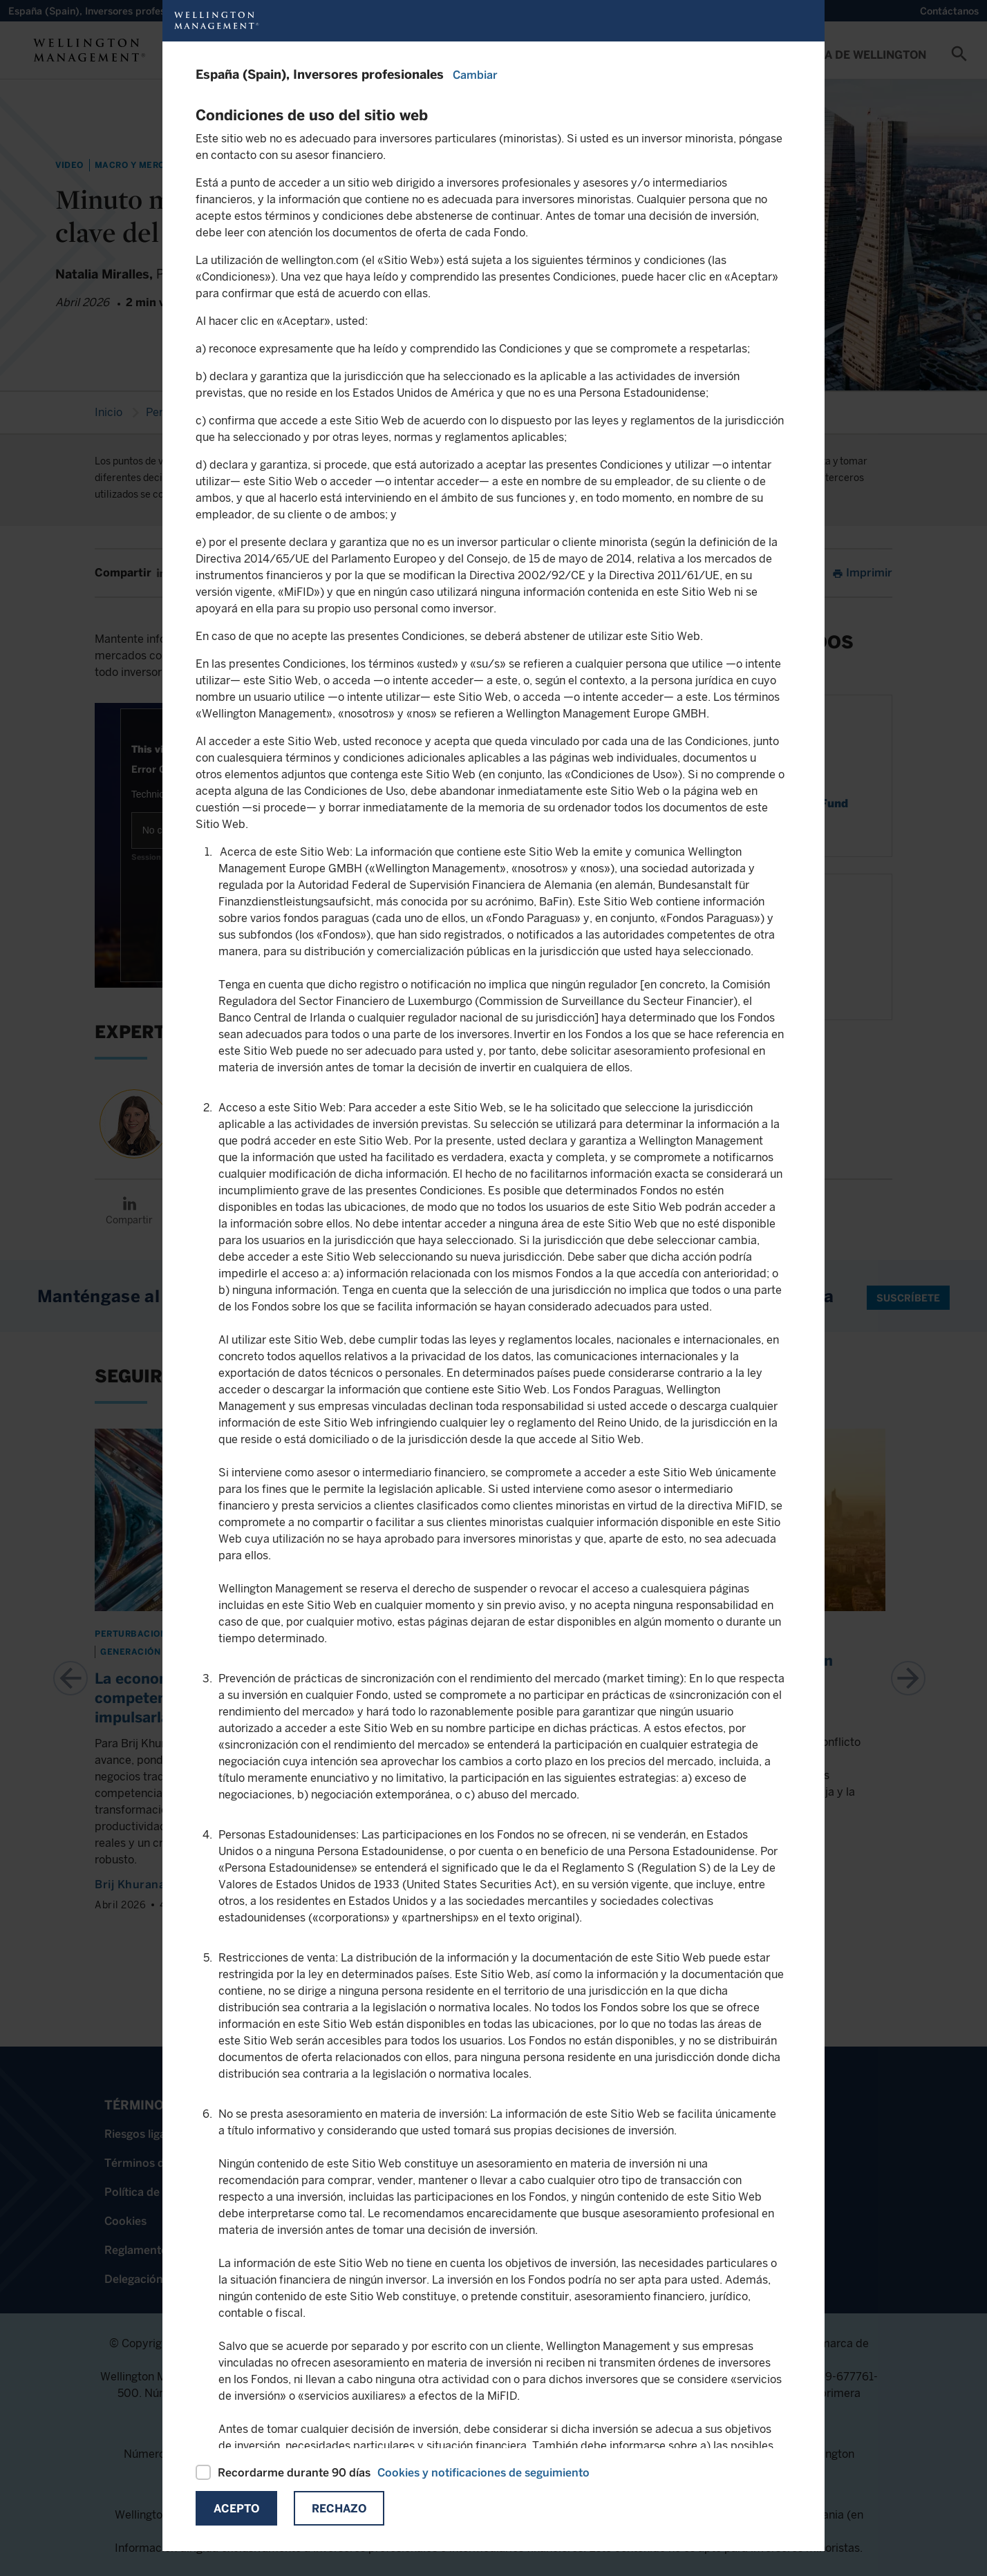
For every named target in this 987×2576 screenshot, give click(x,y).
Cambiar (475, 75)
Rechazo (339, 2508)
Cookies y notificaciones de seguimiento (483, 2472)
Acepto (236, 2508)
